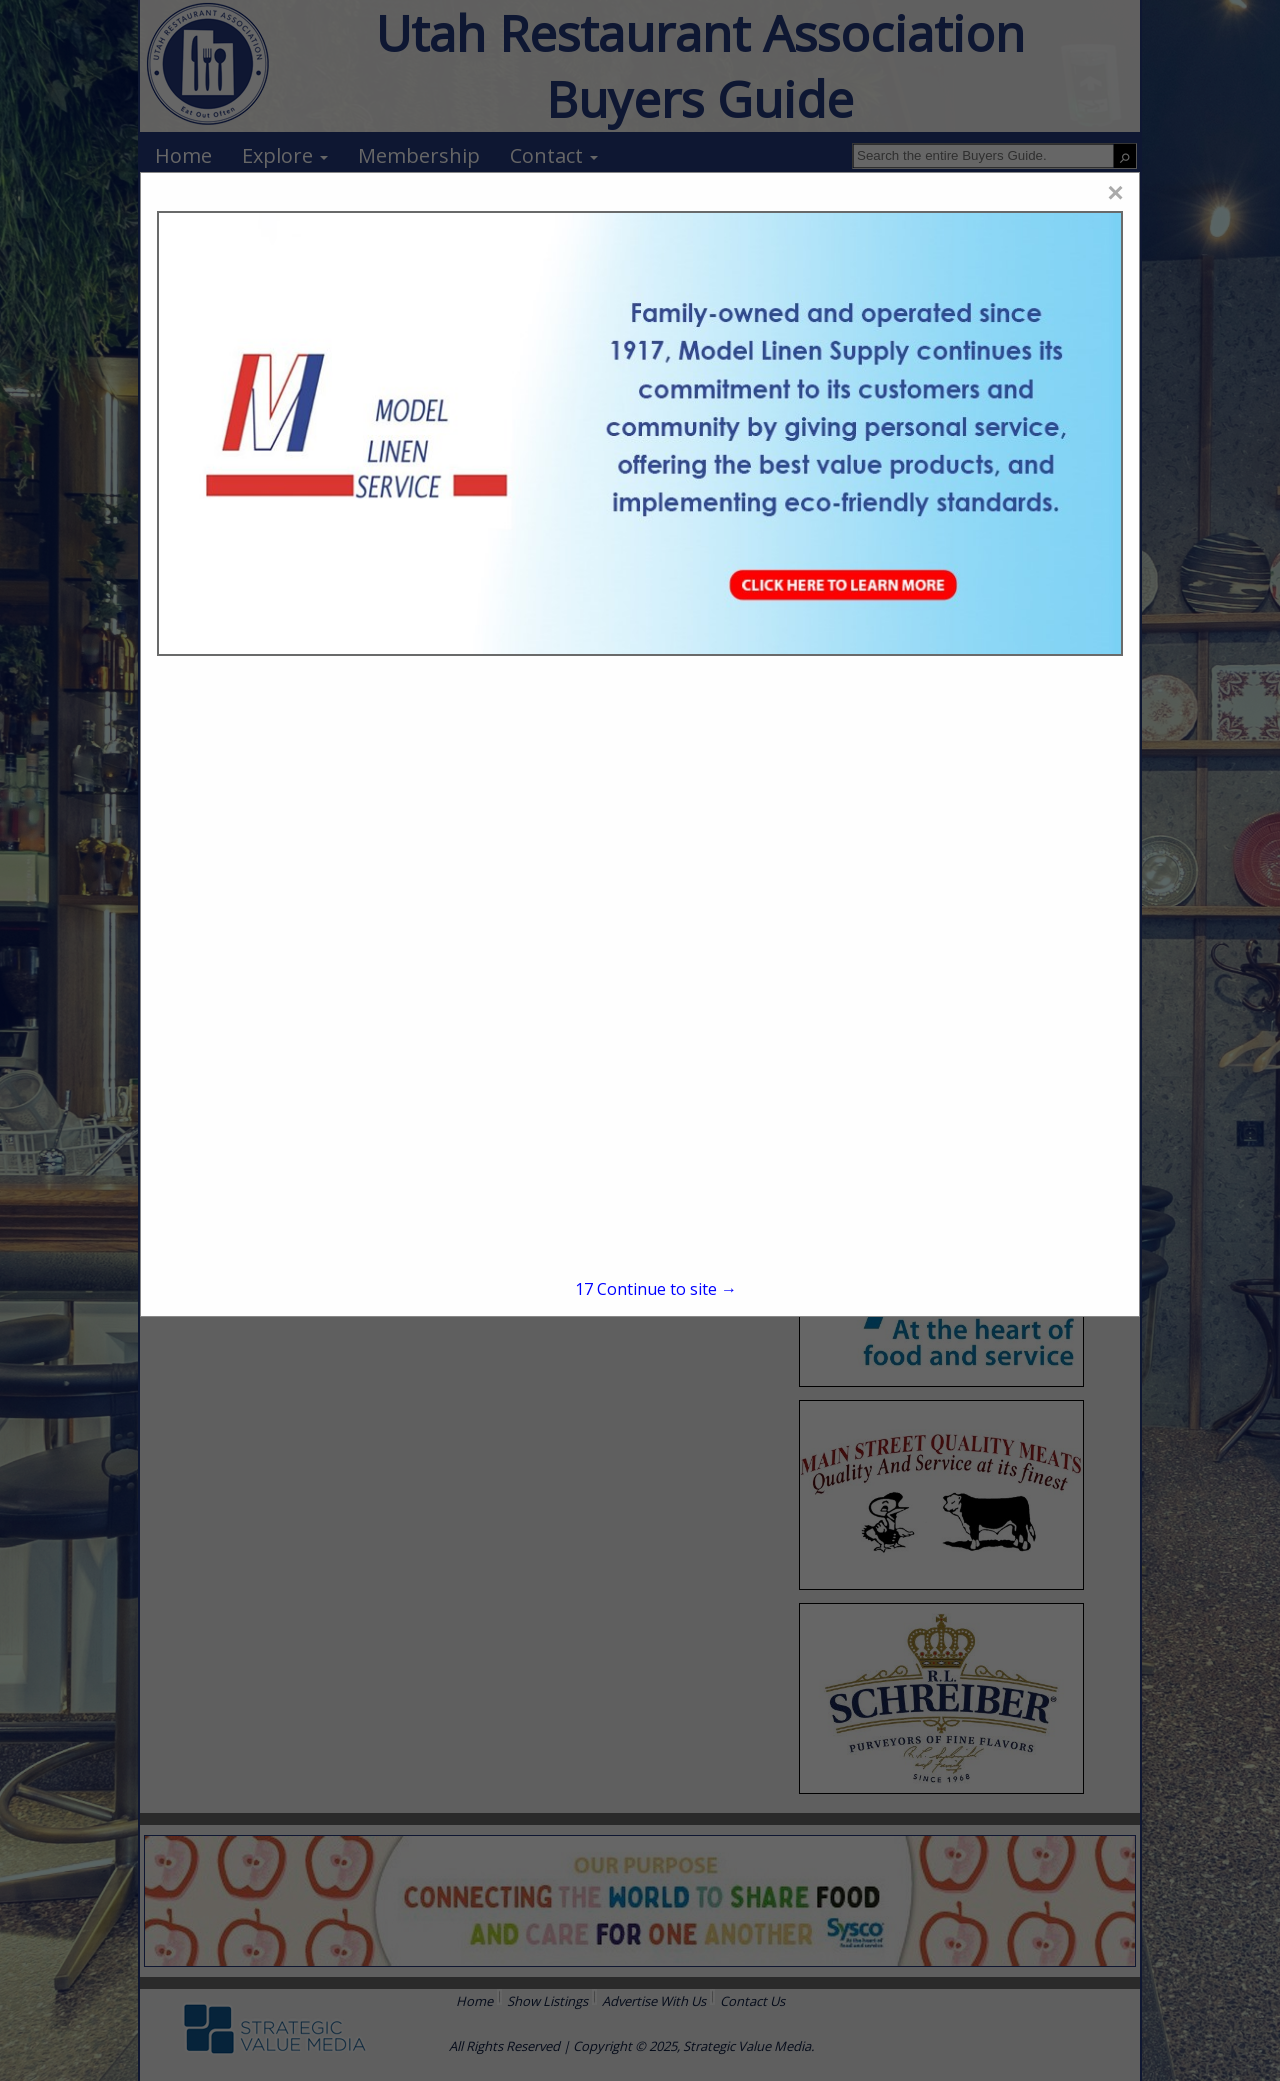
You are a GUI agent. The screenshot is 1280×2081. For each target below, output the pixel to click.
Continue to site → (656, 1289)
